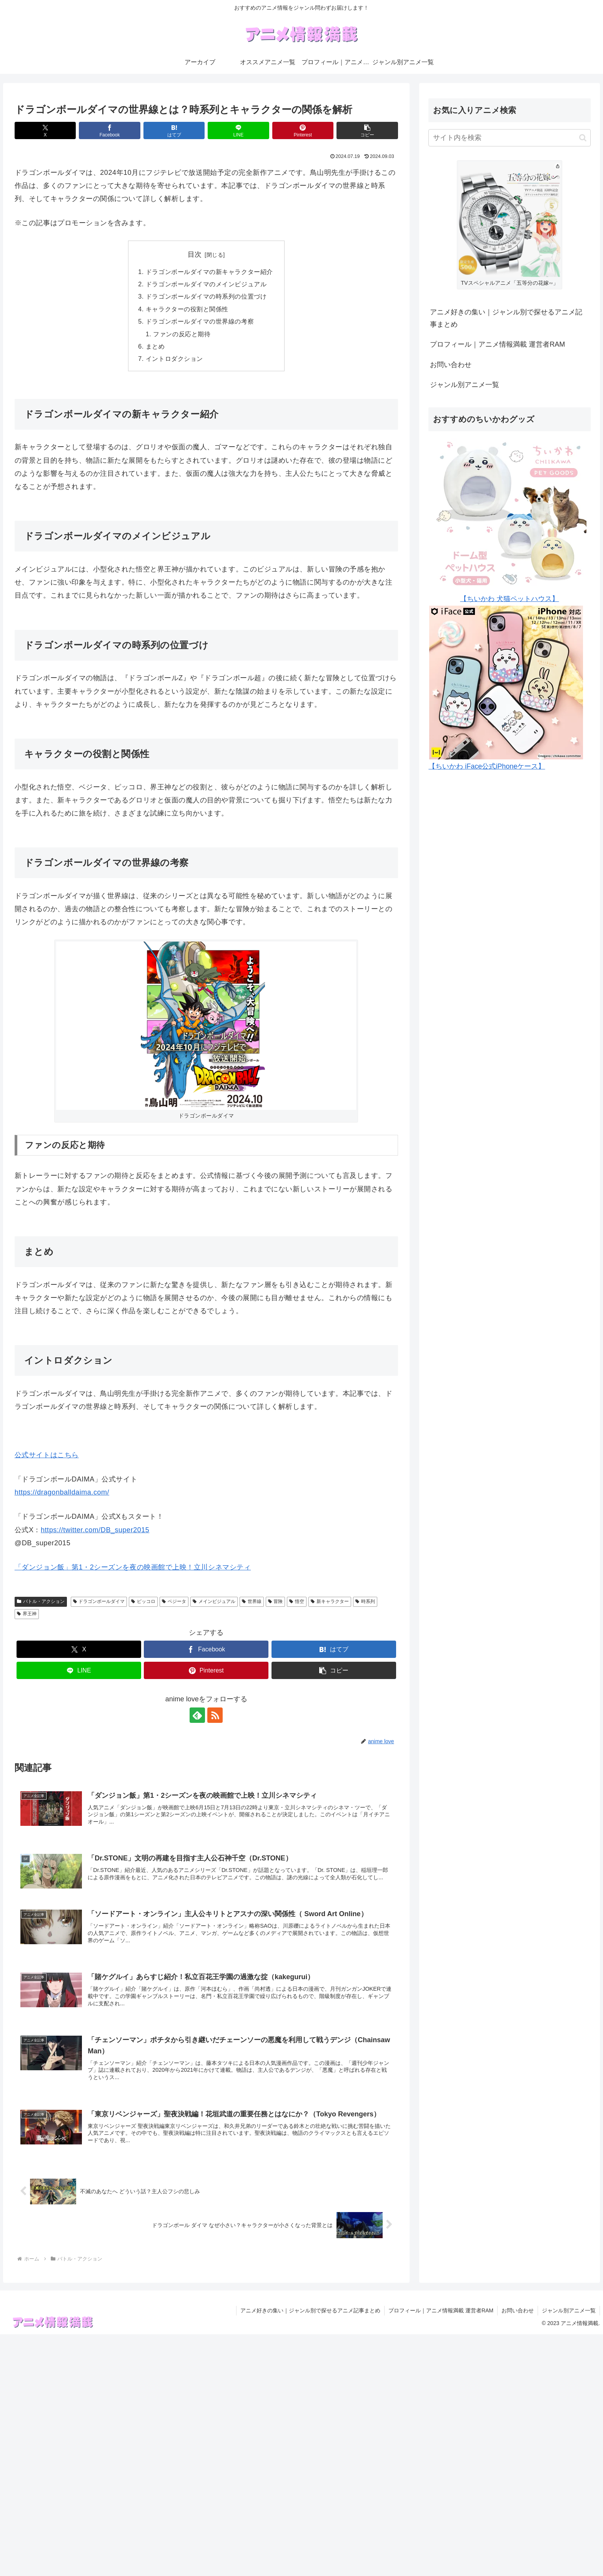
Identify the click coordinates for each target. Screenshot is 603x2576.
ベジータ (174, 1601)
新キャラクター (330, 1601)
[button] (367, 130)
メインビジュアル (214, 1601)
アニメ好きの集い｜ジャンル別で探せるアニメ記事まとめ (506, 318)
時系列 (365, 1601)
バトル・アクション (41, 1601)
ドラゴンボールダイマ (99, 1601)
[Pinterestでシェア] (302, 130)
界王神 (27, 1613)
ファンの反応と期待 (181, 334)
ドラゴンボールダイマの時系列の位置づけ (206, 296)
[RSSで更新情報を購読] (215, 1715)
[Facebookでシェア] (109, 130)
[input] (509, 137)
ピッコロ (143, 1601)
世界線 (252, 1601)
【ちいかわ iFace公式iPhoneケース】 (486, 766)
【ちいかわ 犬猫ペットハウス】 (509, 599)
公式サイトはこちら (47, 1455)
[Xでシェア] (45, 130)
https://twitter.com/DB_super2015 (95, 1530)
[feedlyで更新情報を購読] (197, 1715)
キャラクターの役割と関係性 (187, 309)
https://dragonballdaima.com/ (62, 1492)
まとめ (155, 346)
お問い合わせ (450, 365)
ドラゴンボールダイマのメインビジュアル (206, 284)
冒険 (275, 1601)
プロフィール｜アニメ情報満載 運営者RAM (497, 344)
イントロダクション (174, 358)
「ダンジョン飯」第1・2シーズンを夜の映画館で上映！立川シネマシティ (133, 1567)
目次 (195, 254)
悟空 (296, 1601)
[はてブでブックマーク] (174, 130)
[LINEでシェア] (238, 130)
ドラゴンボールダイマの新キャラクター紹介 (209, 271)
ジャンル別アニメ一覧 (464, 385)
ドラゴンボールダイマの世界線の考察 (200, 321)
